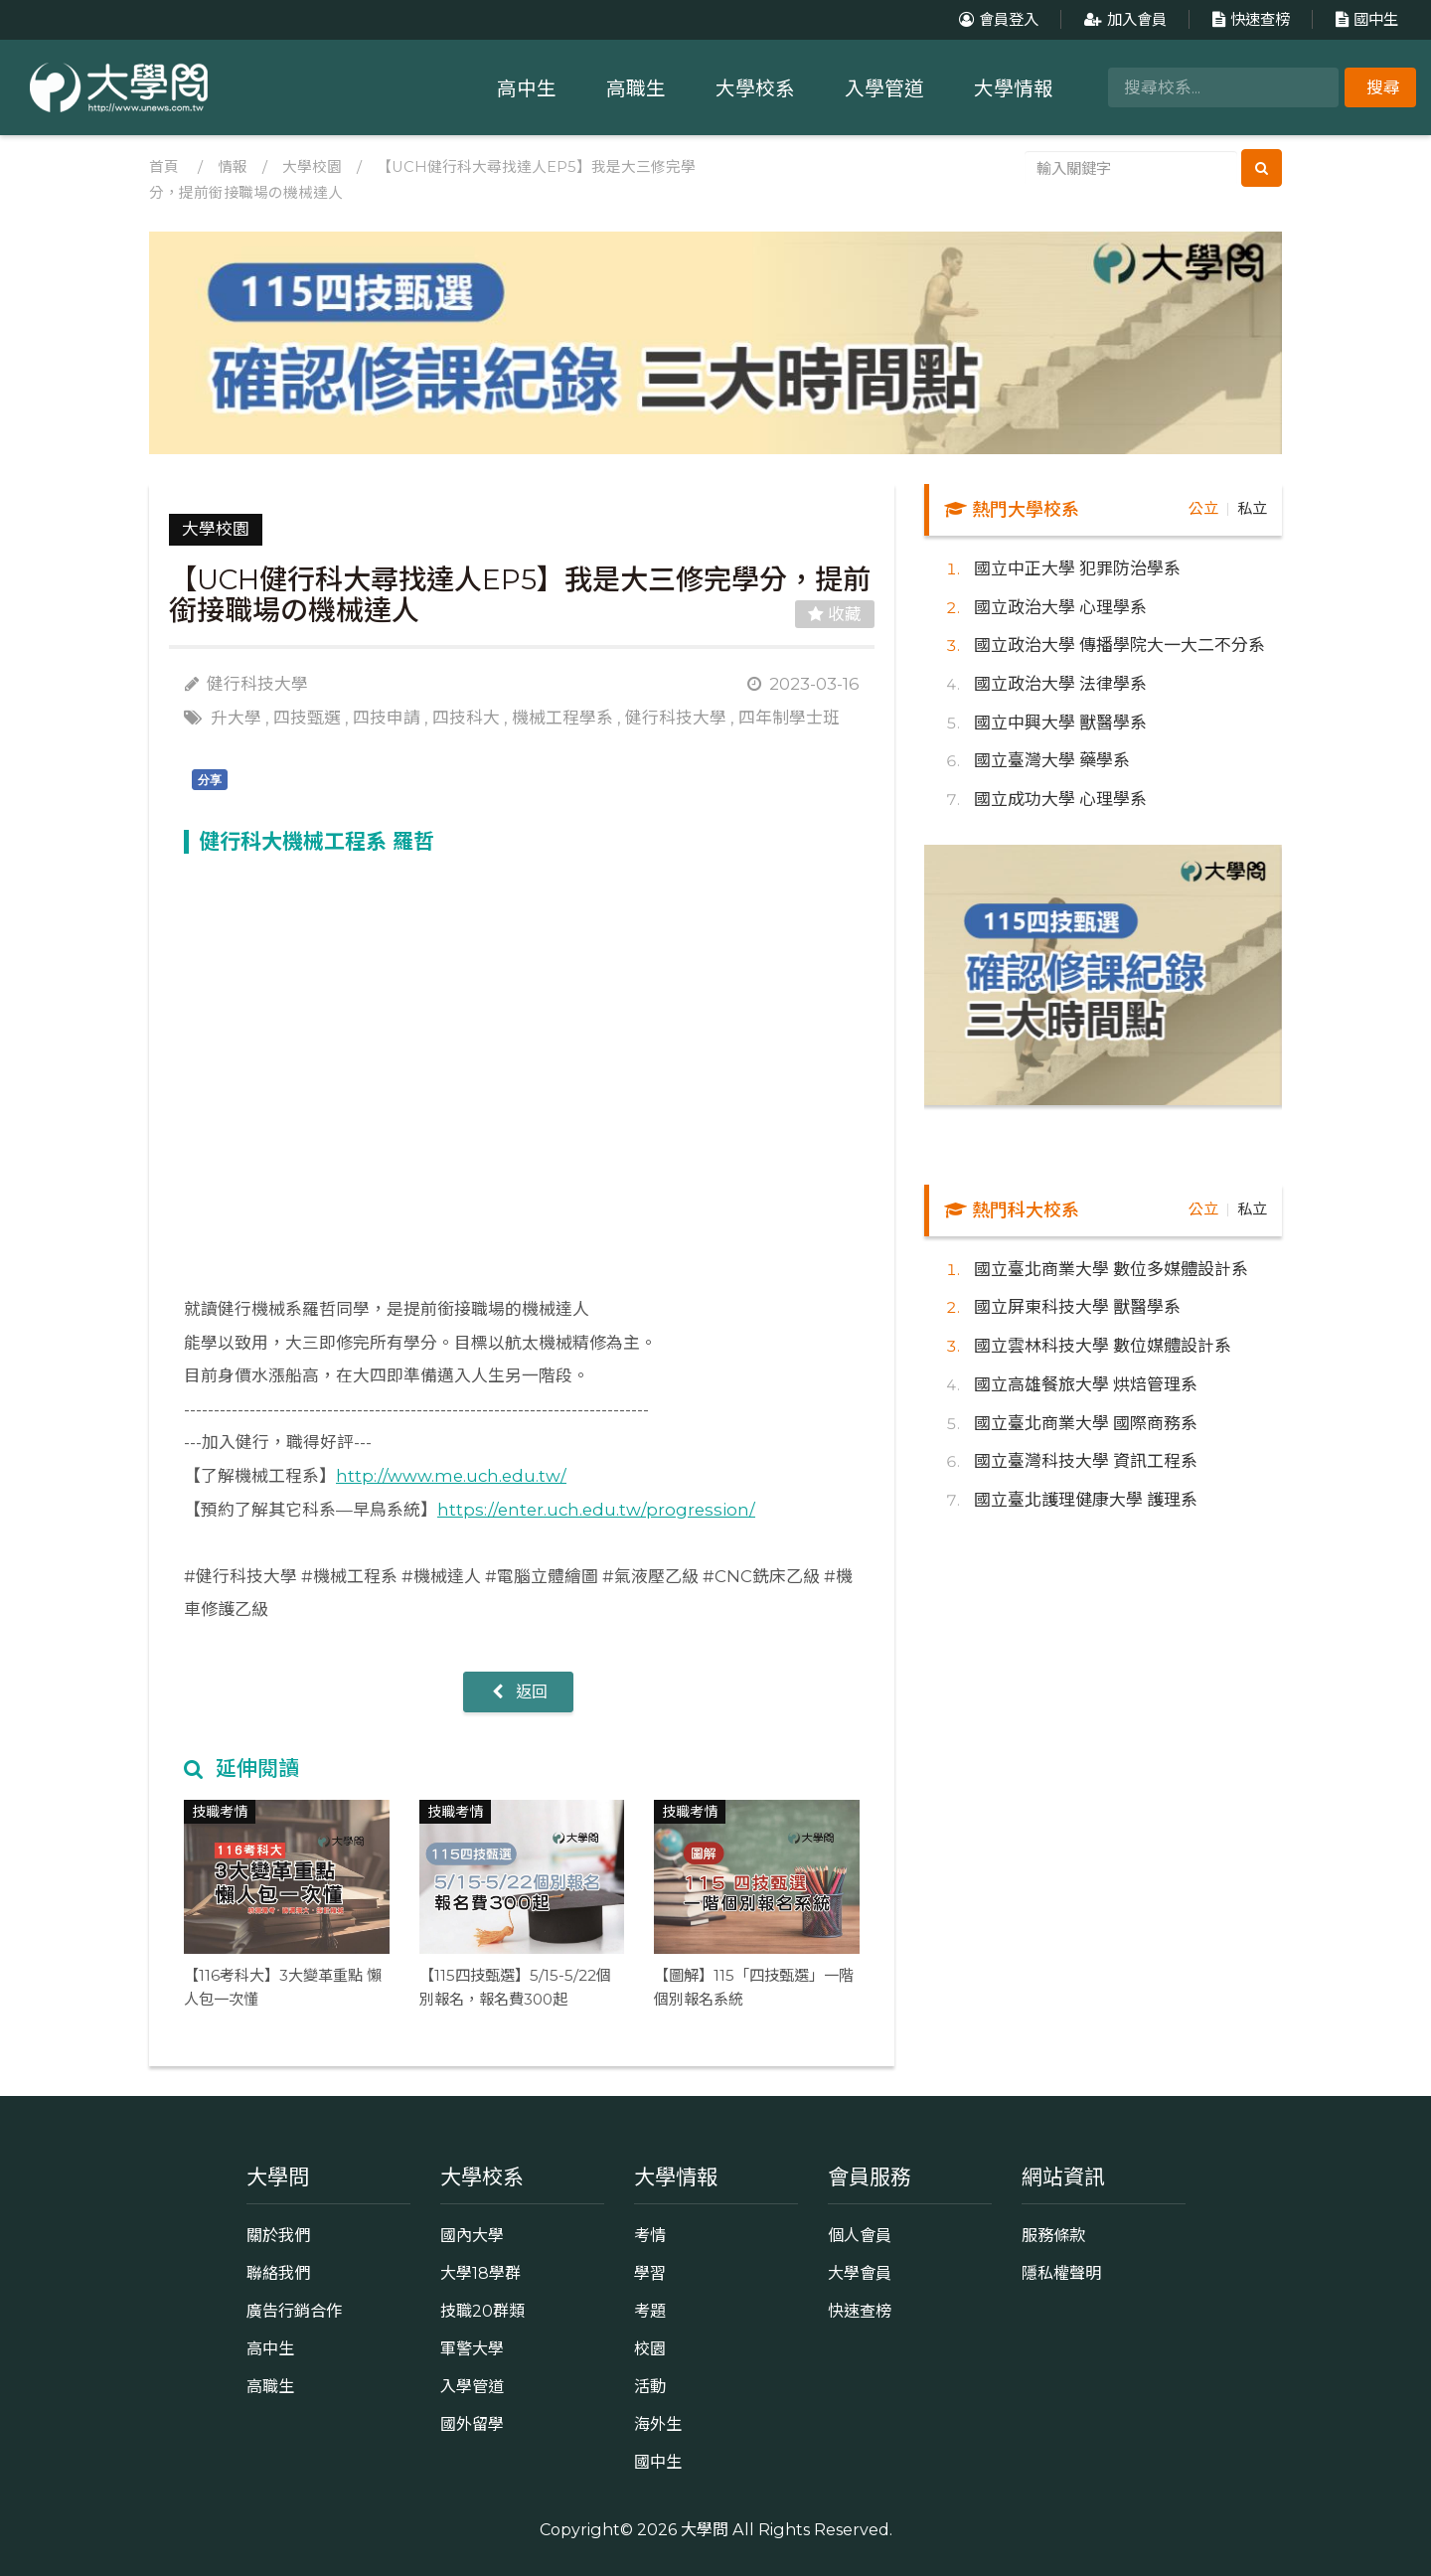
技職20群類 (482, 2311)
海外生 (658, 2424)
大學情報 (1013, 88)
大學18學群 (480, 2273)
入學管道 (884, 88)
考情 (650, 2235)
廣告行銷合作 (294, 2311)
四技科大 (466, 717)
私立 (1252, 508)
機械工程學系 (562, 717)
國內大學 (472, 2235)
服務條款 (1053, 2235)
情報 (232, 167)
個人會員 (859, 2235)
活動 (650, 2386)
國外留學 (472, 2424)
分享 (210, 780)
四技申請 (386, 717)
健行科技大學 (675, 717)
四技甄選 (307, 717)
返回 (518, 1691)
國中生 (1364, 19)
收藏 (835, 614)
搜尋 (1383, 87)
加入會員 (1123, 19)
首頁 (164, 167)
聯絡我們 (278, 2273)
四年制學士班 (789, 717)
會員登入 (996, 19)
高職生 (636, 88)
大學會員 (859, 2273)
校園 (650, 2348)
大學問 (704, 2529)
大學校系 (755, 88)
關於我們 (278, 2235)
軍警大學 (472, 2348)
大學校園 (312, 167)
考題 (650, 2311)
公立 (1203, 508)
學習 (650, 2273)
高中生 (526, 88)
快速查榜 (1248, 19)
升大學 (236, 717)
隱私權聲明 (1061, 2273)
